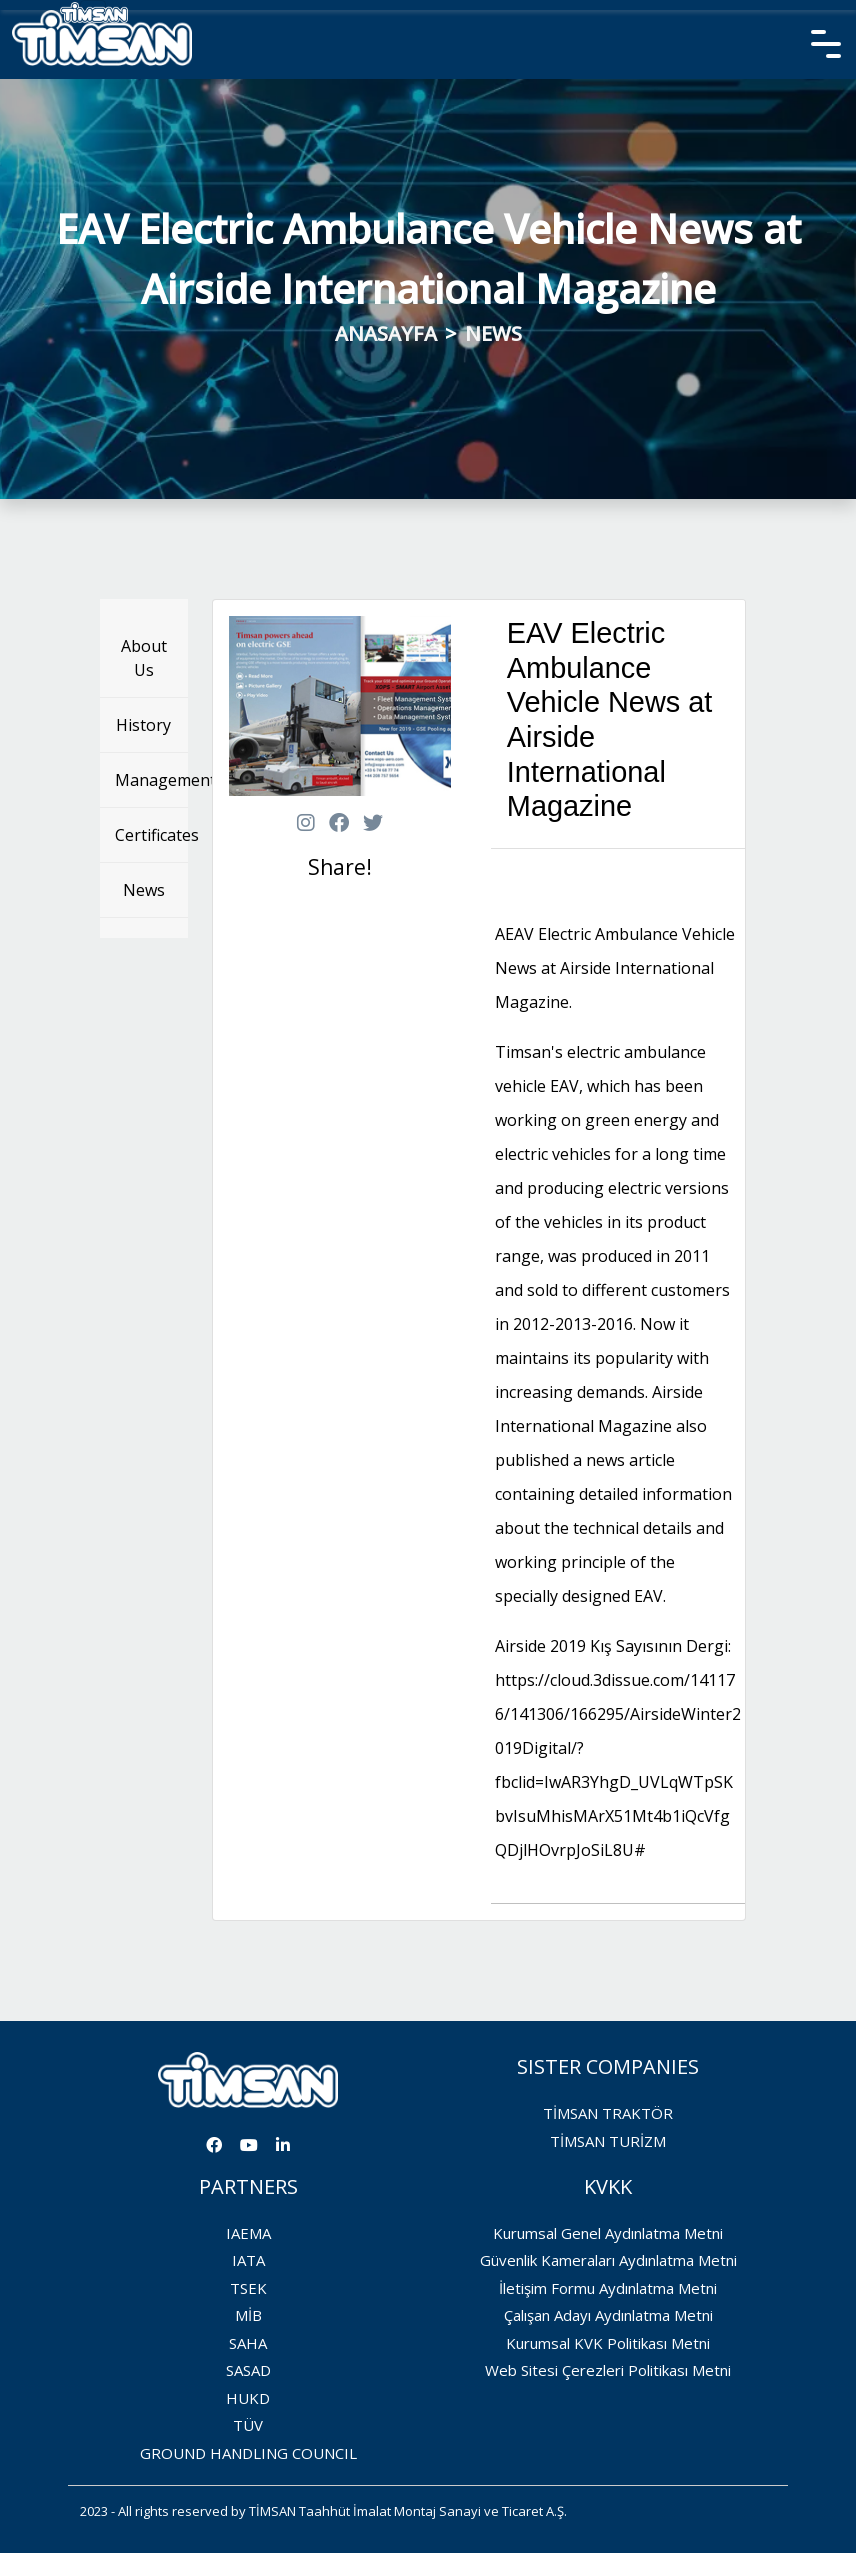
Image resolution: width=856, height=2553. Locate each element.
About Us (144, 658)
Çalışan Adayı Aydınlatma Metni (608, 2315)
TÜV (248, 2425)
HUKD (248, 2398)
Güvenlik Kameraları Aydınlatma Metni (608, 2260)
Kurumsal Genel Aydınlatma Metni (608, 2233)
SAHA (248, 2343)
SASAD (248, 2370)
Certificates (151, 835)
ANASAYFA (386, 333)
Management (151, 780)
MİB (248, 2315)
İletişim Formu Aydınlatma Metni (608, 2288)
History (143, 725)
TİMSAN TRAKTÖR (608, 2113)
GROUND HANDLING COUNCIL (248, 2453)
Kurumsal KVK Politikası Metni (608, 2343)
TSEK (248, 2288)
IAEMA (248, 2233)
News (144, 890)
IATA (248, 2260)
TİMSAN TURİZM (608, 2141)
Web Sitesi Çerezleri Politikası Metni (608, 2370)
